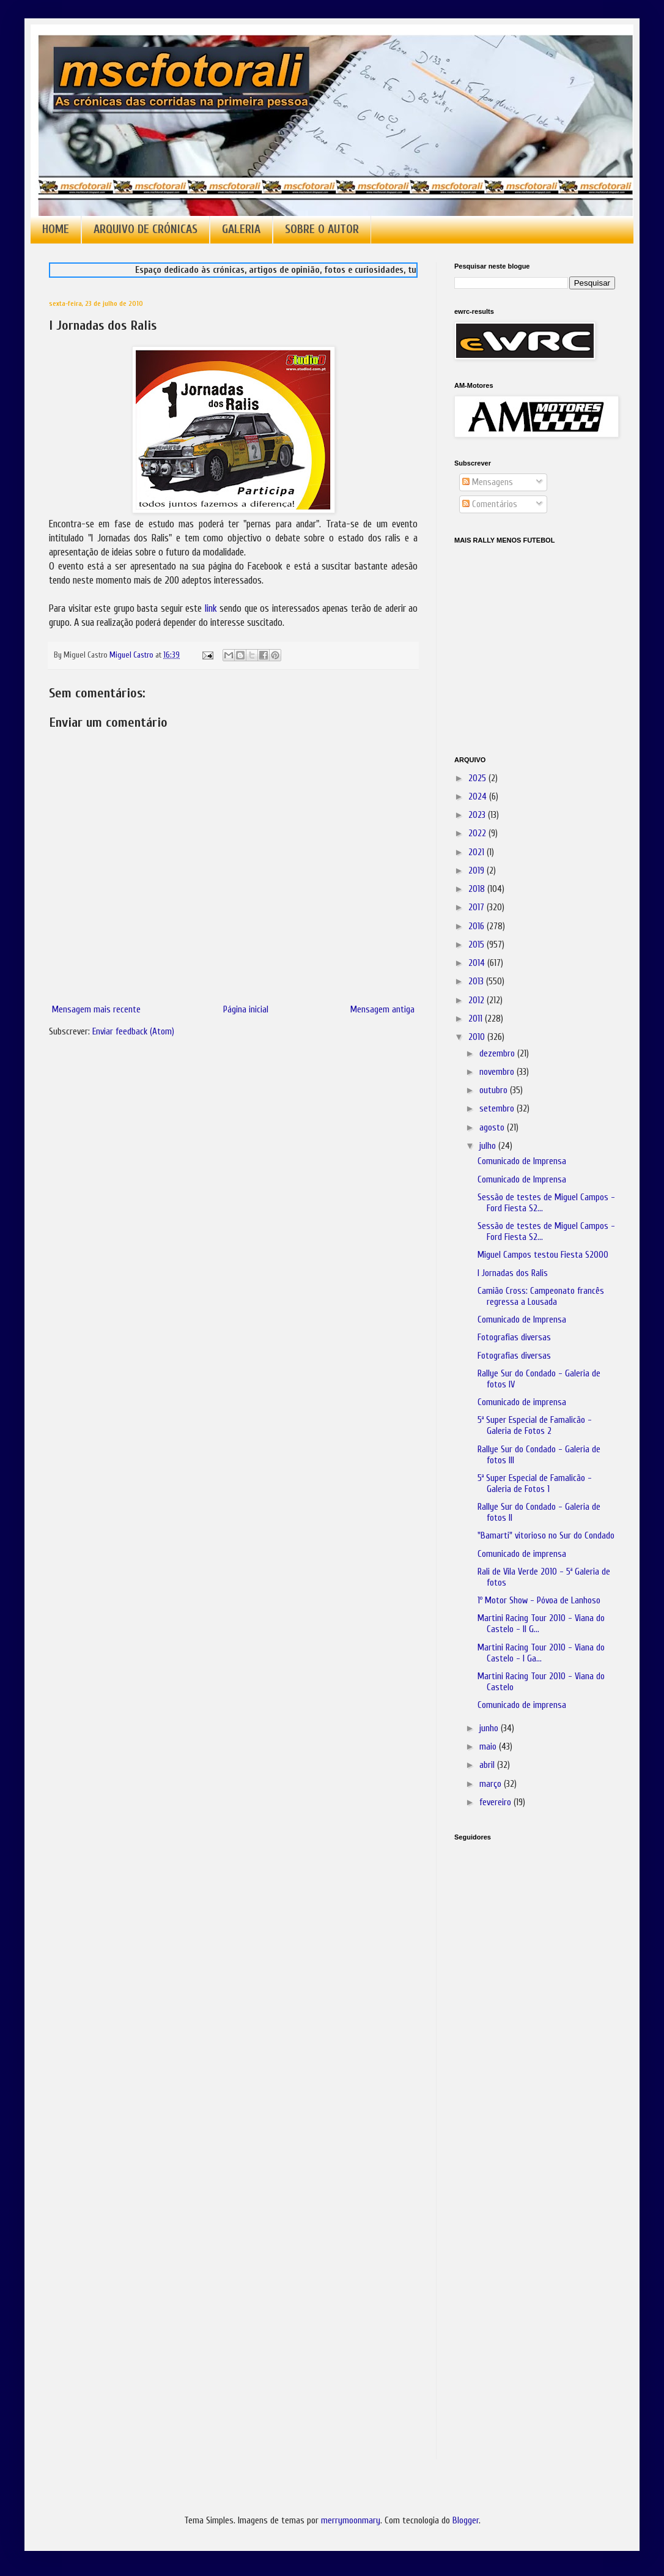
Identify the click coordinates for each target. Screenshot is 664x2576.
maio (489, 1747)
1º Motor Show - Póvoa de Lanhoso (539, 1600)
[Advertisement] (515, 2022)
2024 (478, 797)
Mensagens (487, 482)
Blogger (465, 2520)
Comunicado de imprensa (522, 1402)
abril (488, 1765)
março (491, 1784)
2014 (477, 963)
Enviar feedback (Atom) (133, 1031)
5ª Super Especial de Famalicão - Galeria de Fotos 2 (535, 1425)
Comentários (489, 504)
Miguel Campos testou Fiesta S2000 (543, 1255)
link (211, 608)
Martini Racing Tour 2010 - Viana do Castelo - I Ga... (541, 1653)
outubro (494, 1090)
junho (490, 1728)
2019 (477, 871)
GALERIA (241, 229)
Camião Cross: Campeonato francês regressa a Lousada (541, 1296)
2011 (476, 1019)
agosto (493, 1128)
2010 (477, 1037)
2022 (478, 833)
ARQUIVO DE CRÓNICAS (145, 229)
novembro (498, 1072)
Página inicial (245, 1009)
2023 (478, 815)
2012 (477, 1000)
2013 (477, 981)
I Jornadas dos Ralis (513, 1273)
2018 (477, 889)
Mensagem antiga (382, 1009)
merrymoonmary (350, 2520)
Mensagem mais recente (96, 1009)
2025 (478, 778)
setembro (498, 1109)
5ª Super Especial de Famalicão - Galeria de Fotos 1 (535, 1483)
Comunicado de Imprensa (522, 1161)
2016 (477, 926)
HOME (55, 229)
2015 (477, 945)
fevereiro (496, 1802)
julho (488, 1146)
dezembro (498, 1054)
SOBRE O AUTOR (322, 229)
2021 (477, 852)
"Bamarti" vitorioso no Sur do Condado (546, 1536)
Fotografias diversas (514, 1337)
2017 (477, 907)
